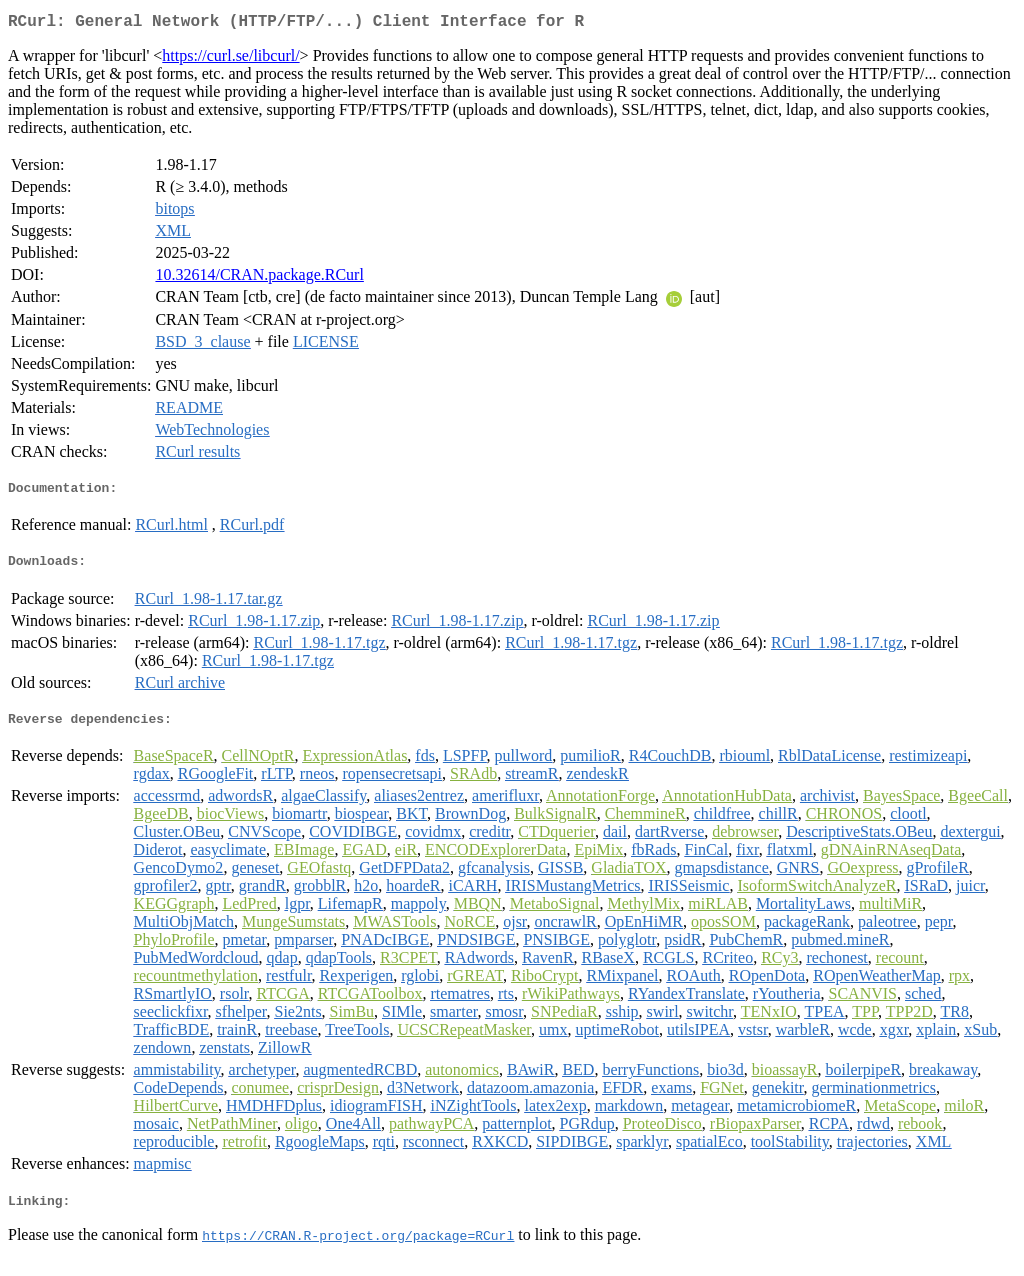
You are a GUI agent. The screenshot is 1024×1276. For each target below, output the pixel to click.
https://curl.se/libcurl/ (230, 59)
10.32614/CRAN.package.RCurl (259, 278)
